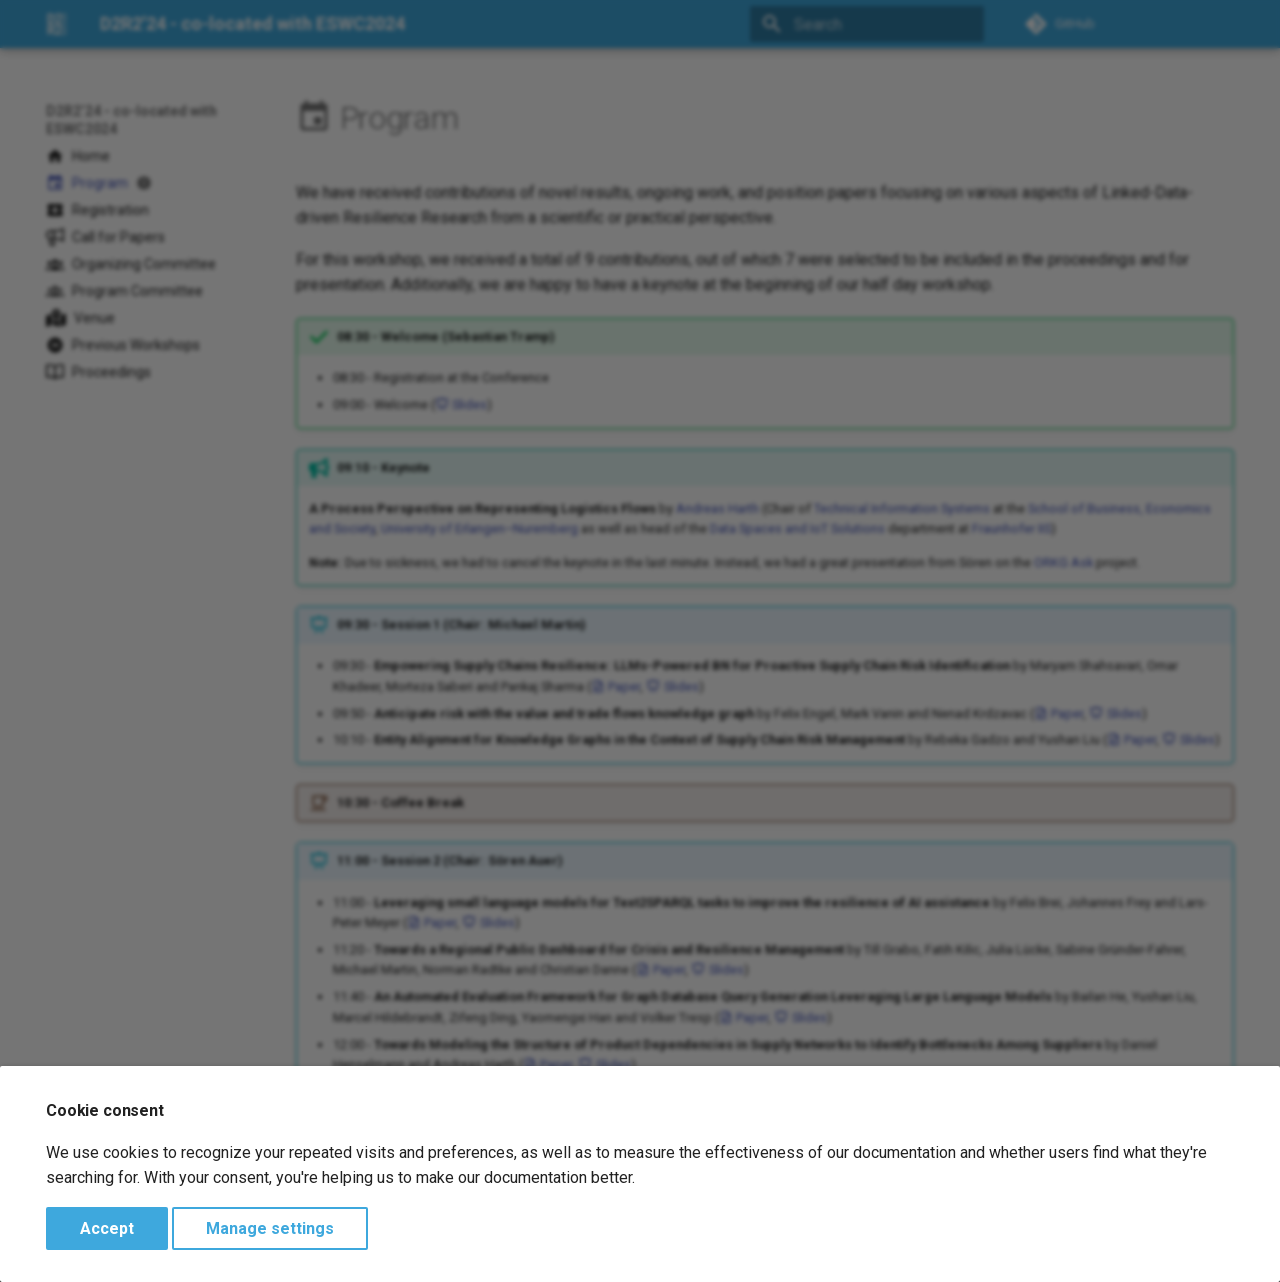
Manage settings (270, 1228)
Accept (107, 1228)
